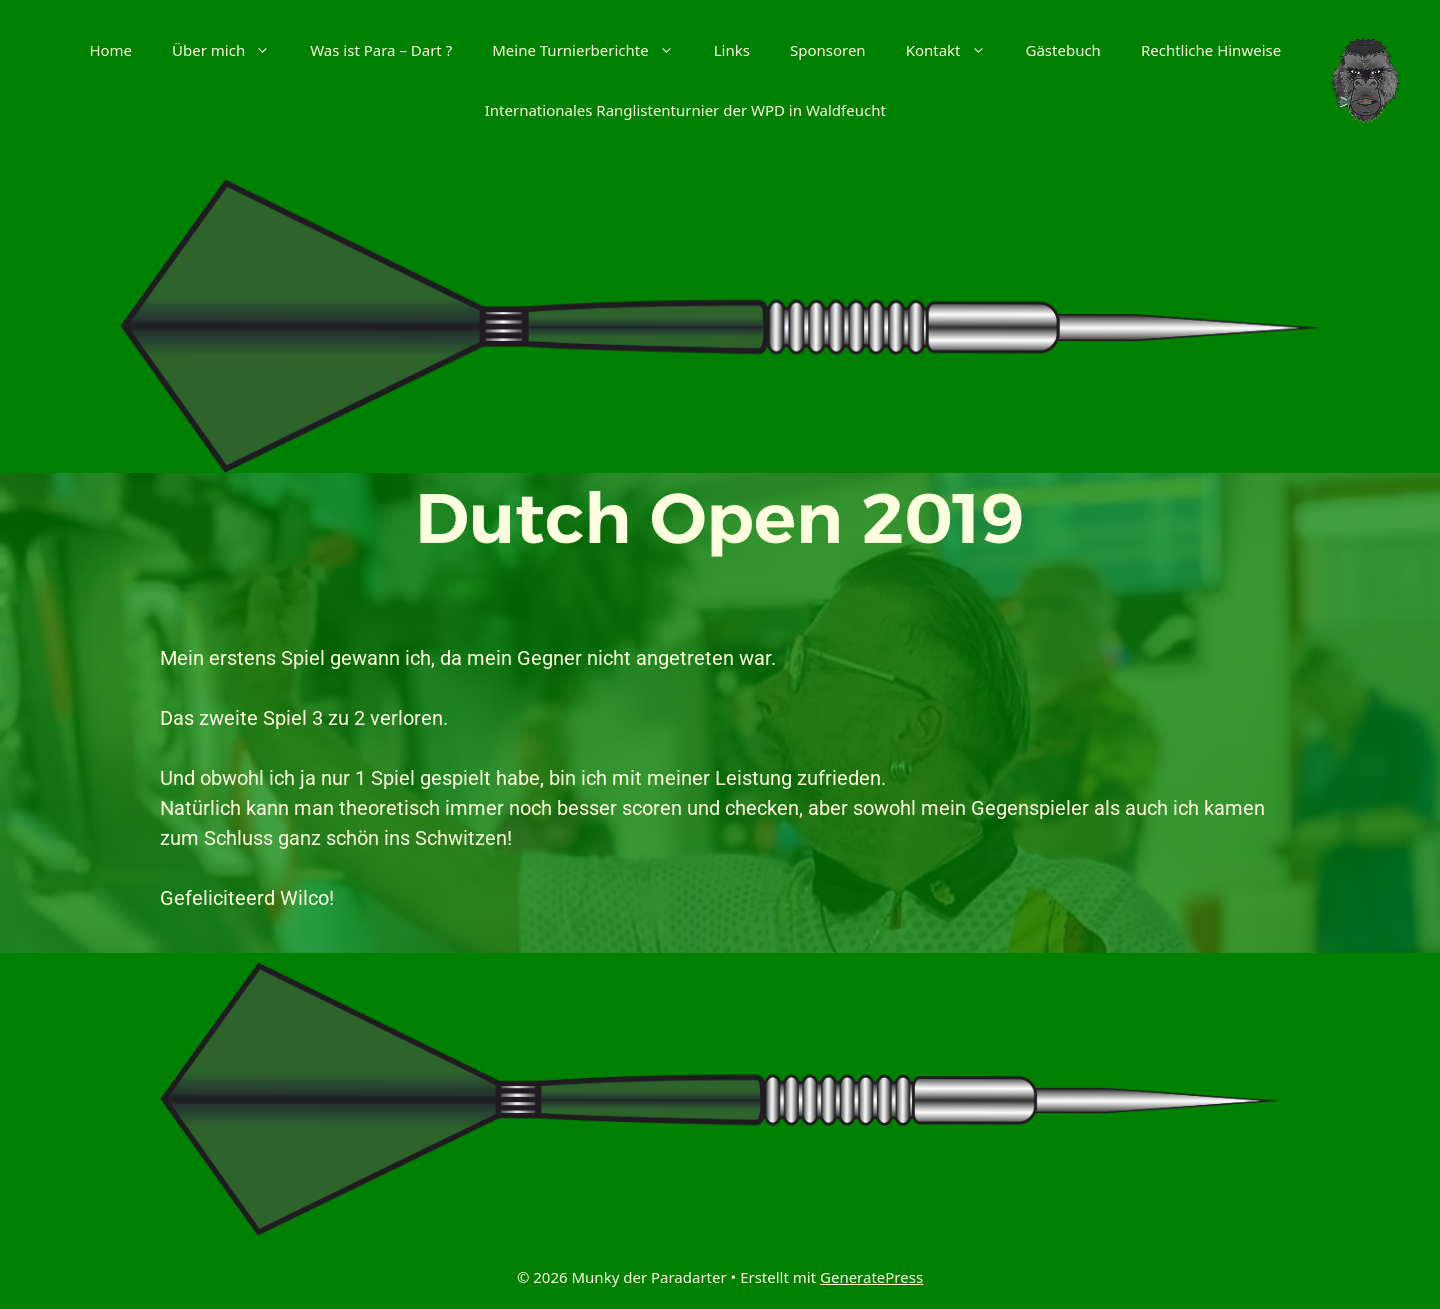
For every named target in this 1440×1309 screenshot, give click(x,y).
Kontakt (956, 50)
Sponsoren (828, 50)
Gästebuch (1063, 50)
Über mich (231, 50)
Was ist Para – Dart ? (381, 50)
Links (732, 50)
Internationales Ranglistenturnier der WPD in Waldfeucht (685, 110)
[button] (267, 50)
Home (110, 50)
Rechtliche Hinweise (1211, 50)
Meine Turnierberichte (593, 50)
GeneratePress (871, 1277)
